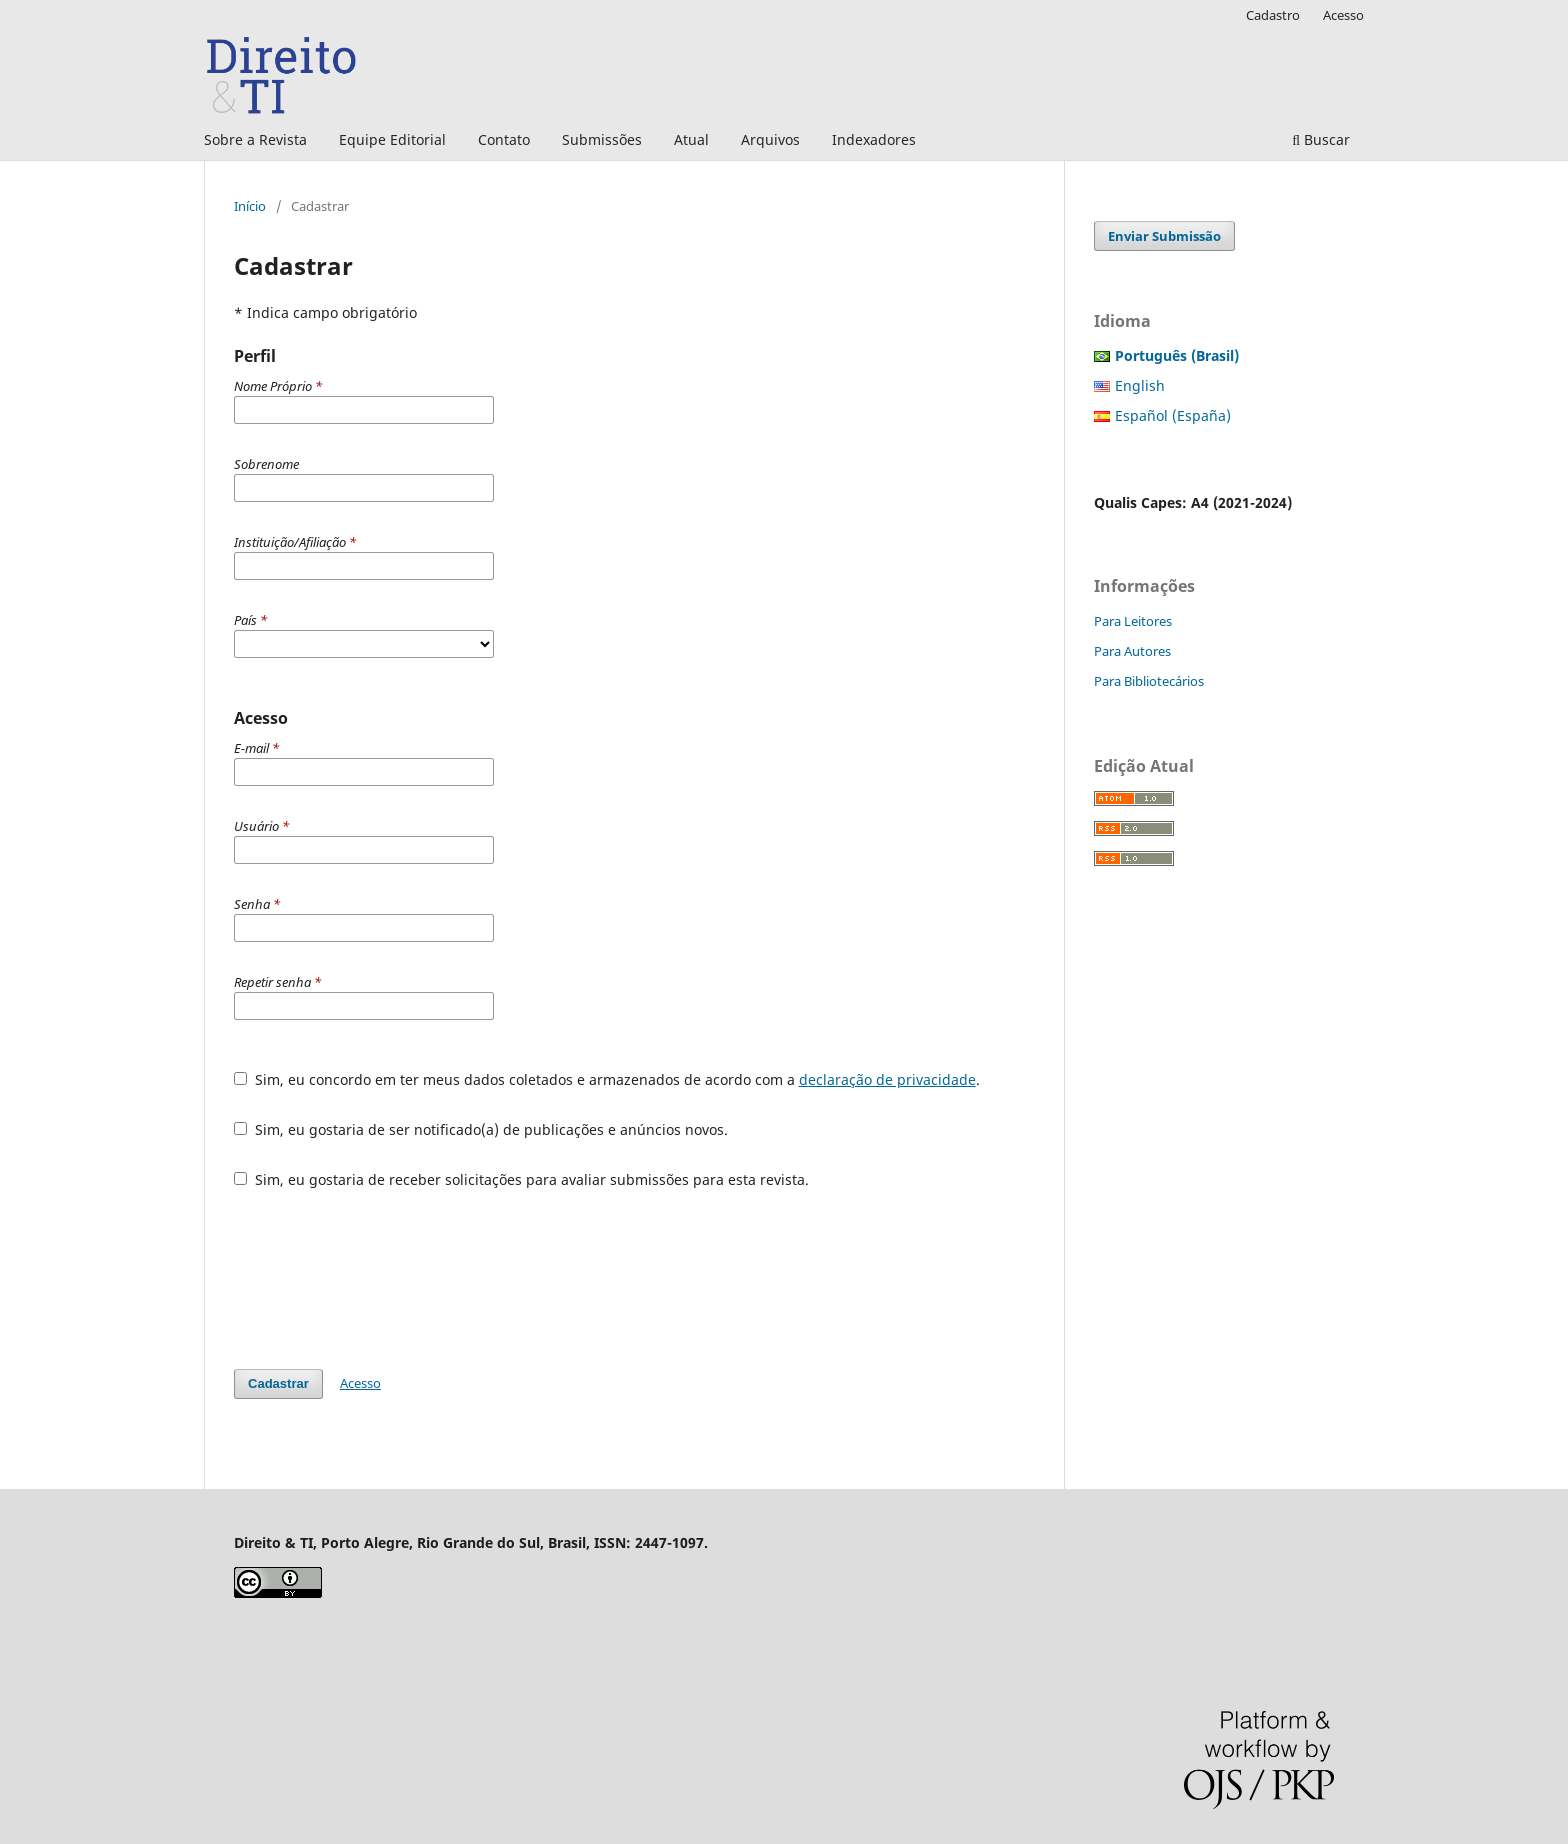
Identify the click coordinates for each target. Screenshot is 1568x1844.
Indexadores (874, 139)
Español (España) (1173, 415)
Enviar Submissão (1164, 236)
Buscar (1321, 139)
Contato (504, 139)
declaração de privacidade (887, 1079)
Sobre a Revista (255, 139)
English (1140, 385)
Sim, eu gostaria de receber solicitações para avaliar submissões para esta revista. (521, 1179)
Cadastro (1273, 15)
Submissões (602, 139)
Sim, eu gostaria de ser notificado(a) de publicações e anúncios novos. (481, 1129)
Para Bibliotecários (1149, 681)
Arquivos (770, 139)
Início (250, 206)
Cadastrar (278, 1383)
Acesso (1343, 15)
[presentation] (386, 1279)
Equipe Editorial (392, 139)
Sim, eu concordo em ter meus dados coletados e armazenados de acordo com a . (607, 1079)
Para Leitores (1133, 621)
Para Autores (1132, 651)
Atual (691, 139)
